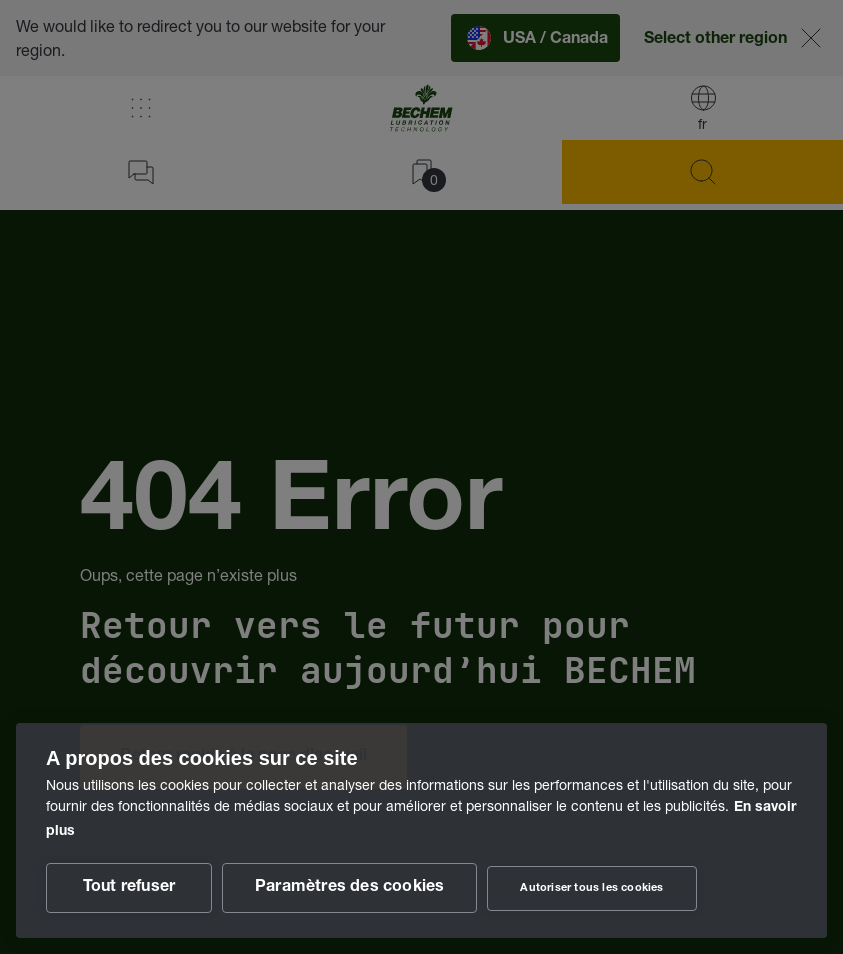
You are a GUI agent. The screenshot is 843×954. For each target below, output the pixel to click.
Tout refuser (129, 888)
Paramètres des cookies (349, 888)
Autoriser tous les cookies (591, 888)
